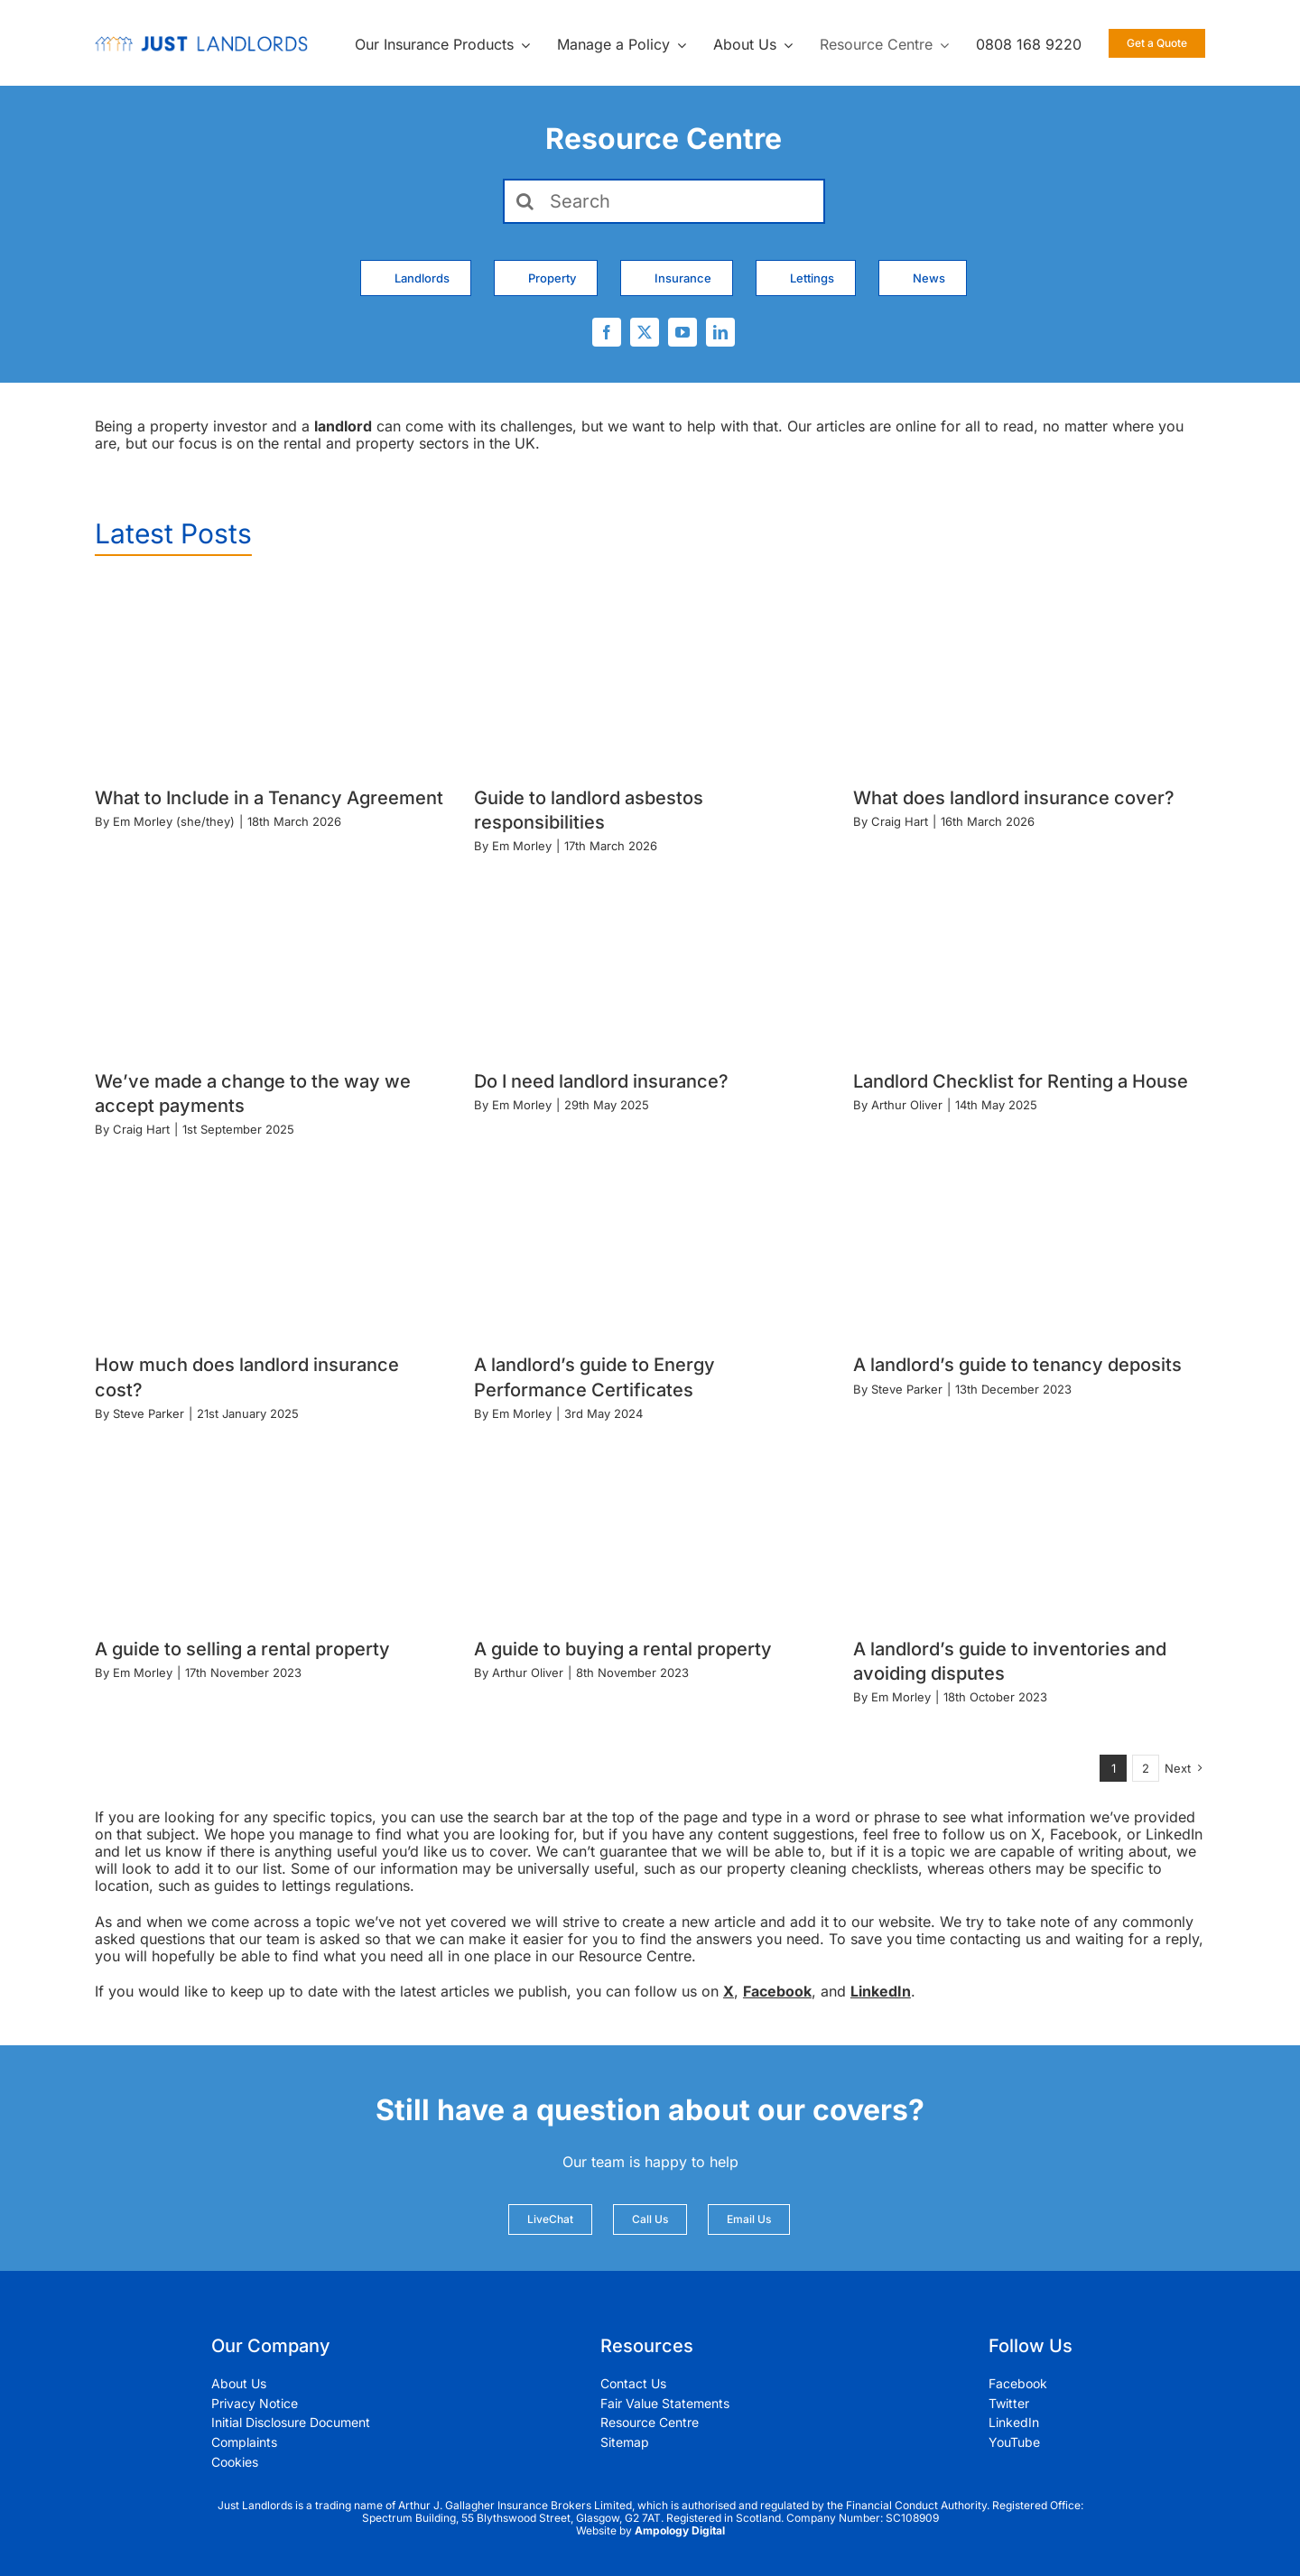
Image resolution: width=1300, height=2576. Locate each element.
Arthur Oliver (906, 1105)
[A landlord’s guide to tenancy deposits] (1029, 1243)
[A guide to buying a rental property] (650, 1526)
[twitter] (644, 332)
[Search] (664, 201)
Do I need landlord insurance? (601, 1081)
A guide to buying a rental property (623, 1649)
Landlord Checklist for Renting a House (1020, 1081)
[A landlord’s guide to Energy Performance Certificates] (650, 1243)
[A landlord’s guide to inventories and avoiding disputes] (1029, 1526)
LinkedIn (880, 1991)
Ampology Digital (680, 2530)
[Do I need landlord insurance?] (650, 959)
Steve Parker (148, 1413)
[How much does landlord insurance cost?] (271, 1243)
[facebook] (606, 332)
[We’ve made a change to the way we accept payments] (271, 959)
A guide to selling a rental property (242, 1649)
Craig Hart (899, 821)
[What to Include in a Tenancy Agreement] (271, 675)
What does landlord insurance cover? (1014, 798)
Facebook (777, 1991)
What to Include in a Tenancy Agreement (269, 798)
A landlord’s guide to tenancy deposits (1017, 1365)
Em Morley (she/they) (174, 821)
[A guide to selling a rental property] (271, 1526)
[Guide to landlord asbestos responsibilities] (650, 675)
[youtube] (682, 332)
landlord (343, 426)
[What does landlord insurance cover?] (1029, 675)
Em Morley (522, 846)
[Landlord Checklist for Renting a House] (1029, 959)
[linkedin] (720, 332)
